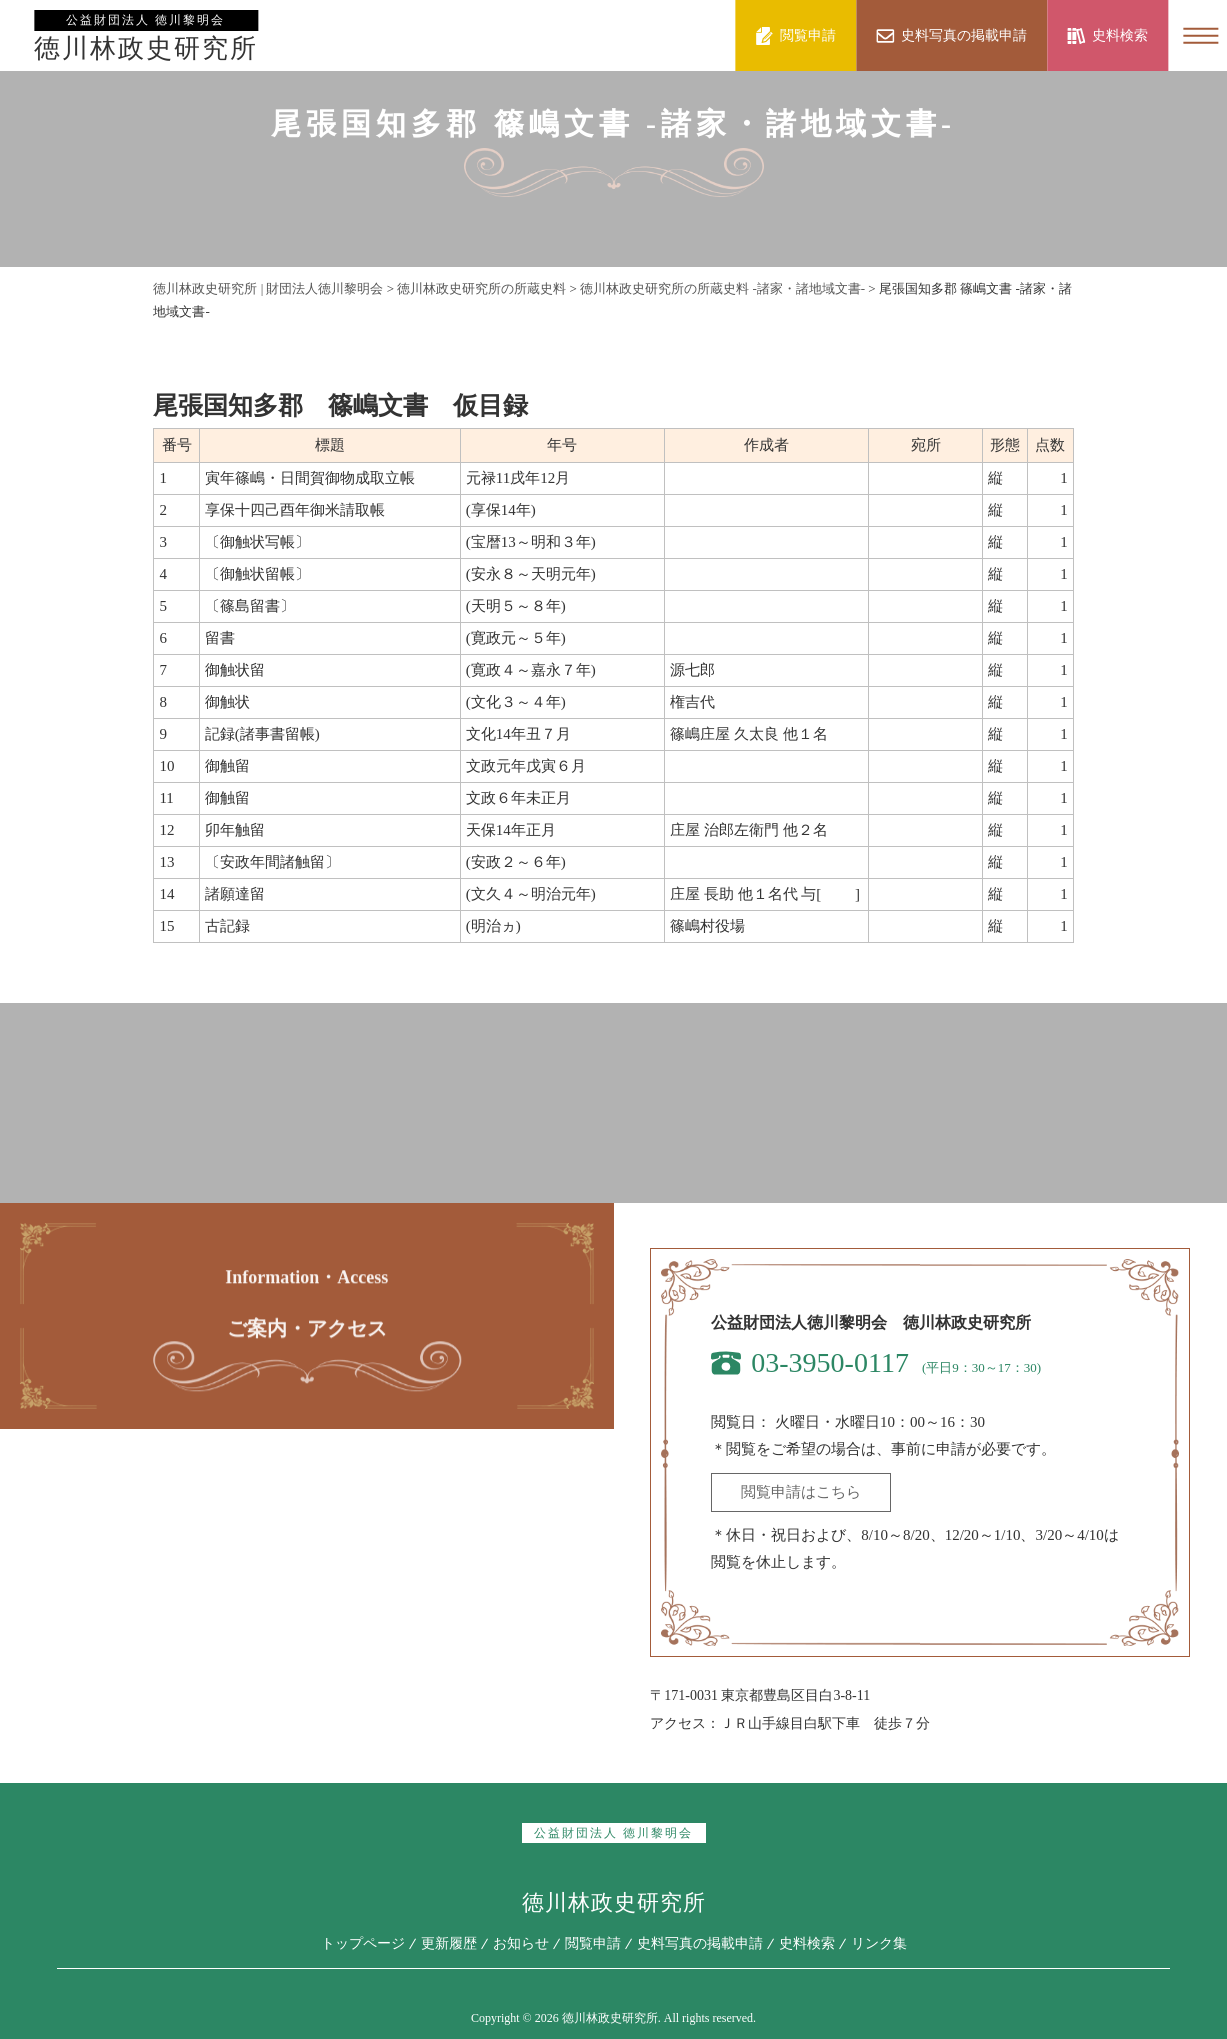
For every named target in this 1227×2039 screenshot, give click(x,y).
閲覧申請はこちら (801, 1492)
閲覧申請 (593, 1943)
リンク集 (879, 1943)
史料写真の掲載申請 (700, 1943)
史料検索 (807, 1943)
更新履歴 (449, 1943)
